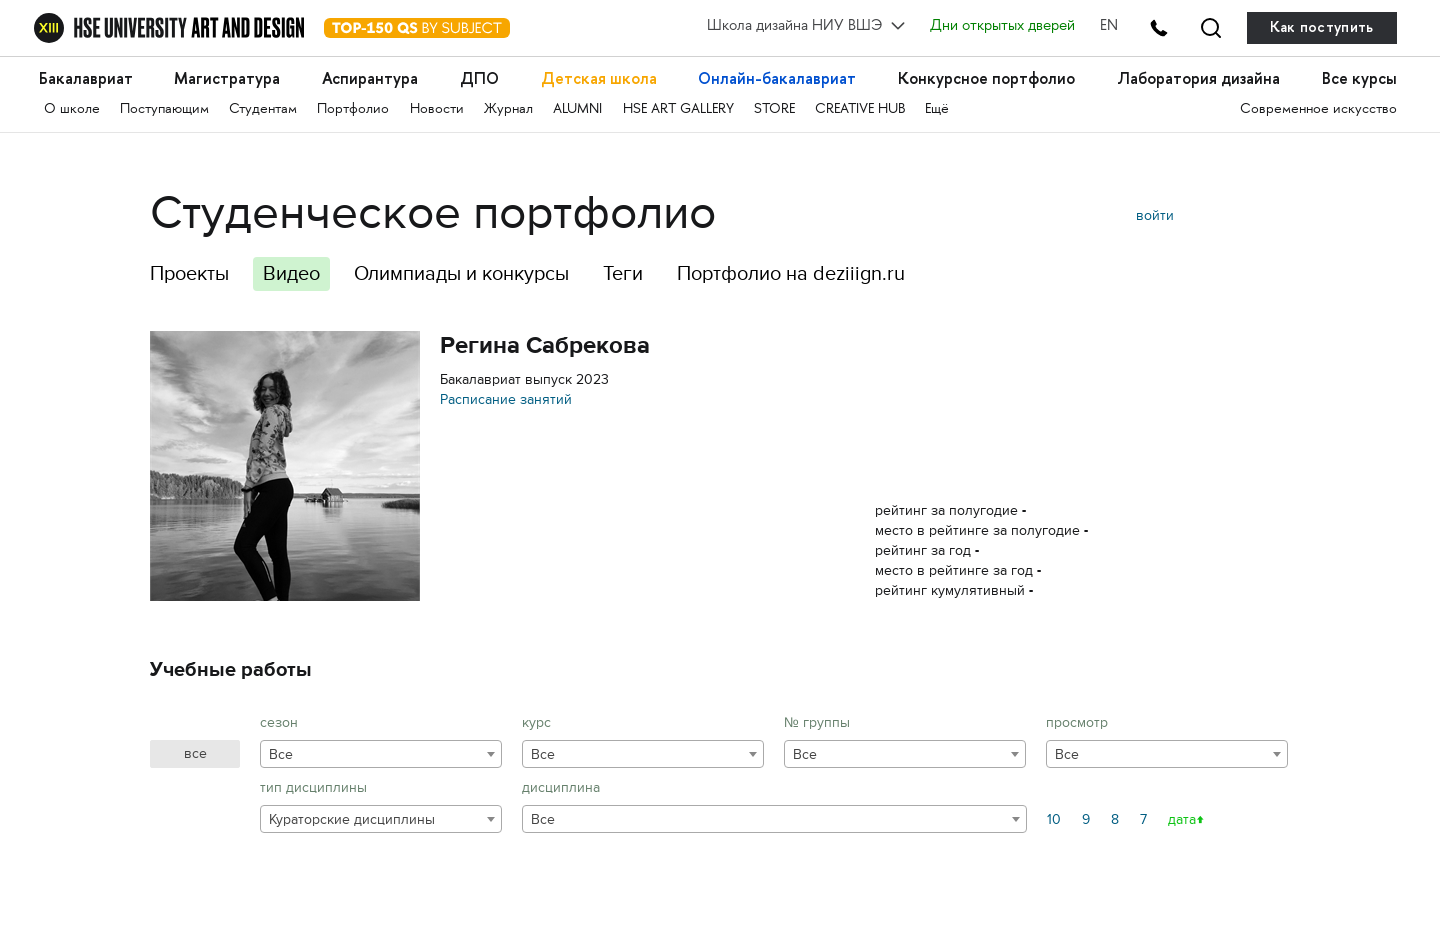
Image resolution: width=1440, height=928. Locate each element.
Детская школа (599, 78)
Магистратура (227, 78)
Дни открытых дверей (1002, 27)
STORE (774, 109)
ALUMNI (577, 109)
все (195, 753)
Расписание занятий (506, 399)
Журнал (508, 109)
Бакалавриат (86, 78)
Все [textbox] (281, 754)
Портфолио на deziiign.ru (791, 273)
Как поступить (1322, 27)
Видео (291, 273)
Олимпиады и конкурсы (461, 273)
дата (1182, 819)
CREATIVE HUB (860, 109)
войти (1155, 215)
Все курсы (1359, 78)
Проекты (189, 273)
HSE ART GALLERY (678, 109)
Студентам (263, 109)
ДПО (479, 78)
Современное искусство (1318, 109)
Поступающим (164, 109)
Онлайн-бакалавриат (777, 78)
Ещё (937, 109)
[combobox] (381, 754)
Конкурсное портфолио (986, 78)
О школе (72, 109)
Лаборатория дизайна (1198, 78)
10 (1054, 819)
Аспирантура (370, 78)
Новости (437, 109)
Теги (623, 273)
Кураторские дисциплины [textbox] (352, 819)
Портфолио (353, 109)
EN (1109, 27)
